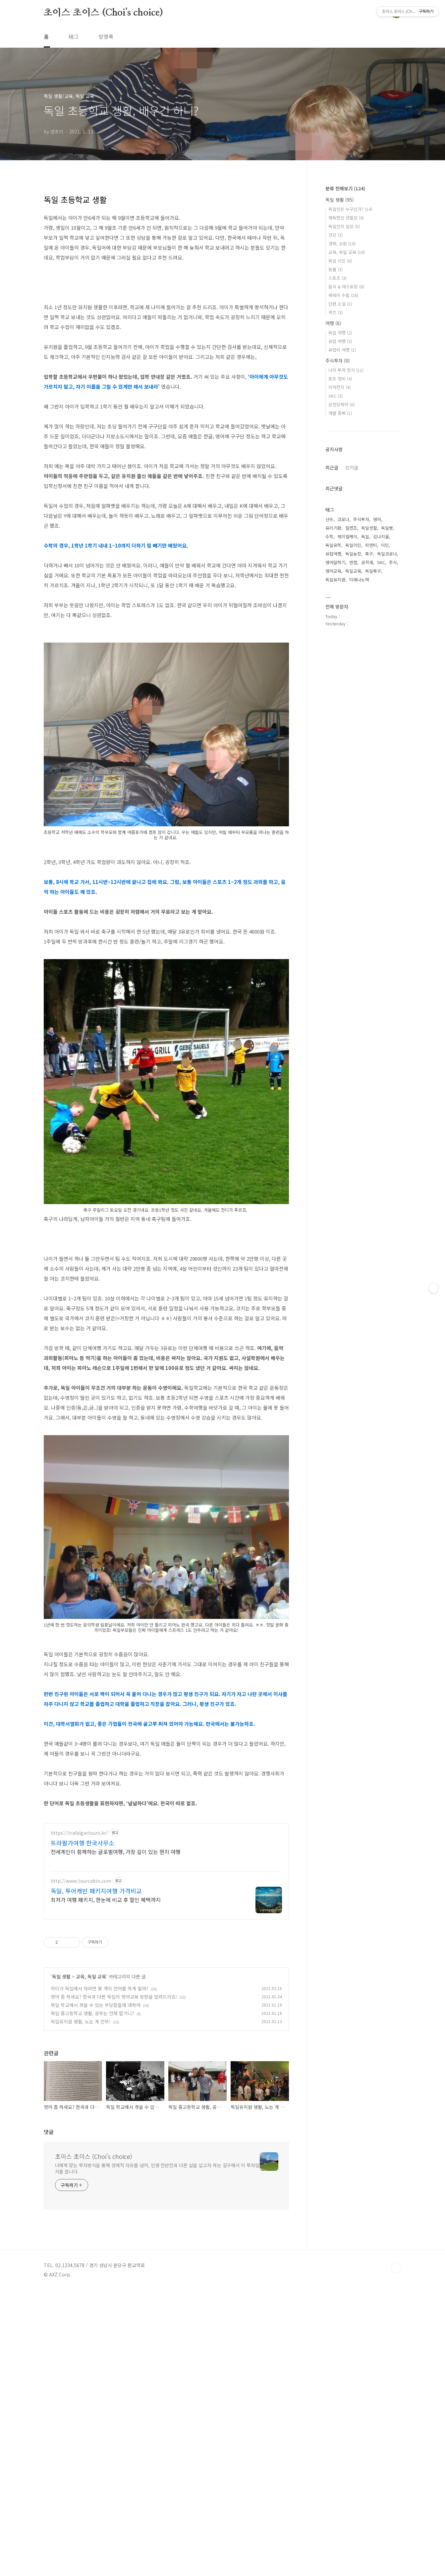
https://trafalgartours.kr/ (79, 1833)
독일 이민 (340, 261)
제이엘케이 (347, 536)
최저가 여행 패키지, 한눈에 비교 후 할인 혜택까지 (106, 1899)
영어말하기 (335, 562)
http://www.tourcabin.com (81, 1881)
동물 (335, 269)
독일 (365, 536)
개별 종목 (340, 413)
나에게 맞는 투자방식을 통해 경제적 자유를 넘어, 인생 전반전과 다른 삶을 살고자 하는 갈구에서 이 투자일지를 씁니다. (157, 2168)
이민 (385, 545)
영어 (377, 519)
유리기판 (333, 528)
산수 (329, 519)
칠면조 (351, 528)
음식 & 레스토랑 (346, 286)
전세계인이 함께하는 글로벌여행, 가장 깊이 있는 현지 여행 (116, 1851)
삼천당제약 (341, 404)
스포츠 (337, 278)
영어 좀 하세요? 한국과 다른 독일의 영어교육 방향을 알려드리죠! (114, 1996)
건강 (335, 235)
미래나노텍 (359, 579)
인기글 (351, 467)
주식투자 (337, 360)
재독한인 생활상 (346, 218)
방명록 (105, 36)
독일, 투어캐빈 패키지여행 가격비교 (96, 1891)
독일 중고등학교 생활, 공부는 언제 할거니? (92, 2013)
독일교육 (353, 571)
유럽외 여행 (342, 350)
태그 (74, 36)
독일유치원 (335, 579)
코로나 (343, 519)
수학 (329, 536)
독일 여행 (340, 332)
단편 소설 (340, 304)
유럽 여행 (340, 341)
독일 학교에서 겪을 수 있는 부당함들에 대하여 (95, 2005)
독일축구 (373, 571)
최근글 (331, 467)
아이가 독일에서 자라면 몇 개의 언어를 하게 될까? (99, 1988)
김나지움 (381, 536)
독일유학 (333, 545)
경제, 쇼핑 (342, 243)
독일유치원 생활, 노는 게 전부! (81, 2021)
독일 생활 (61, 1976)
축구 (369, 554)
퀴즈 (335, 312)
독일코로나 (387, 554)
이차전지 (339, 387)
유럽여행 (333, 554)
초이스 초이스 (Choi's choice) (103, 13)
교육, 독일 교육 (91, 1976)
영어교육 (333, 571)
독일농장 (353, 554)
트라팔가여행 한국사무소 (82, 1843)
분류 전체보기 (345, 188)
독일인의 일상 (344, 226)
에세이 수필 (343, 295)
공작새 (367, 562)
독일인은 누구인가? (350, 209)
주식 (393, 562)
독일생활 (369, 528)
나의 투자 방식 (345, 370)
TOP (396, 2267)
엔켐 (353, 562)
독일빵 (387, 528)
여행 (333, 323)
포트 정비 (340, 378)
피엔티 (371, 545)
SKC (335, 396)
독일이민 (353, 545)
